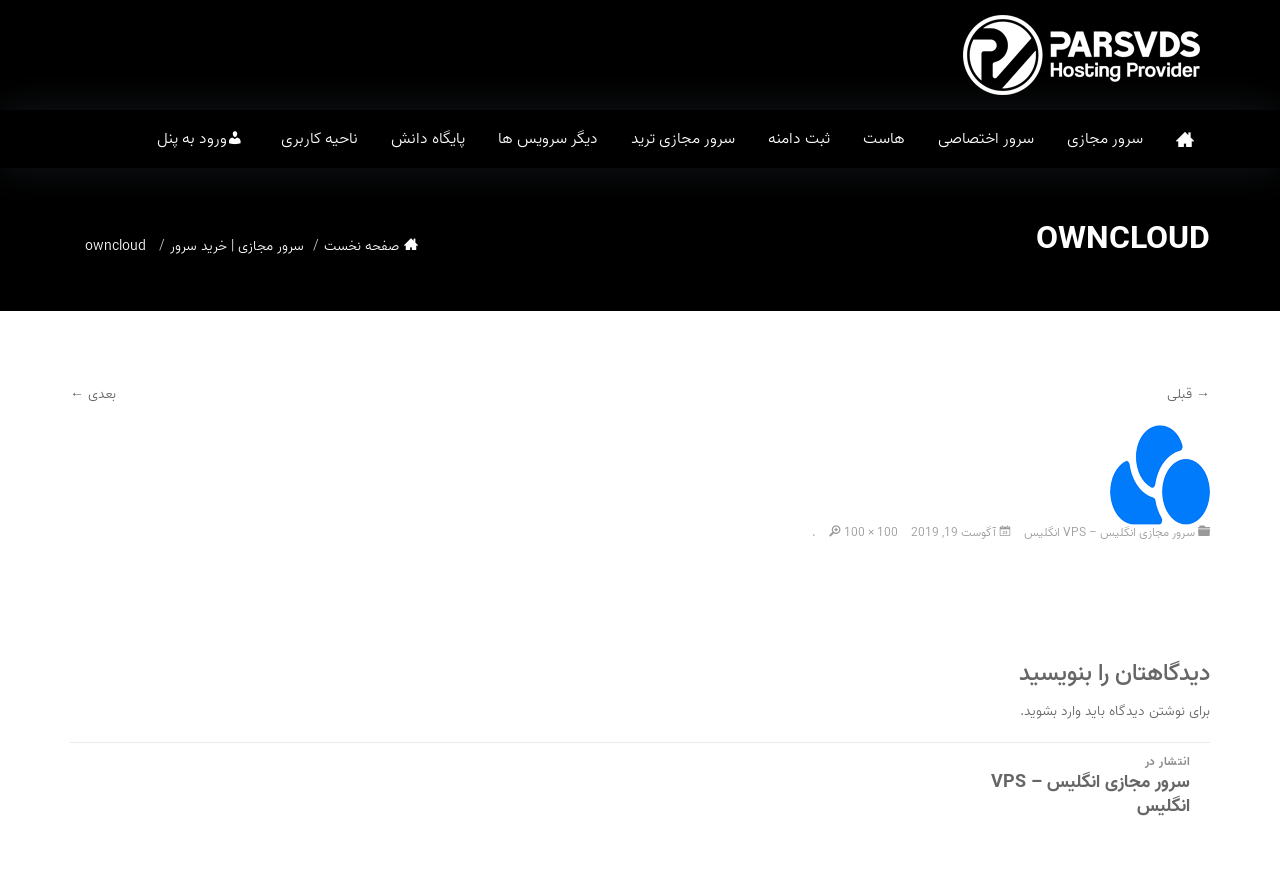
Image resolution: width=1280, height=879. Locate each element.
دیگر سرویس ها (548, 139)
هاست (884, 139)
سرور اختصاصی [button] (986, 139)
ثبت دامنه (799, 139)
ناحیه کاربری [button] (319, 139)
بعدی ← (93, 394)
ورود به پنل (192, 139)
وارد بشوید (1052, 711)
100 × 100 (871, 532)
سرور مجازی (1105, 139)
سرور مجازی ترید (683, 139)
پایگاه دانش (428, 139)
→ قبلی (1188, 394)
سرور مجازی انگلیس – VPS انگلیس (1109, 532)
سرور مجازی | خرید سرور (237, 246)
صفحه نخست (1185, 139)
